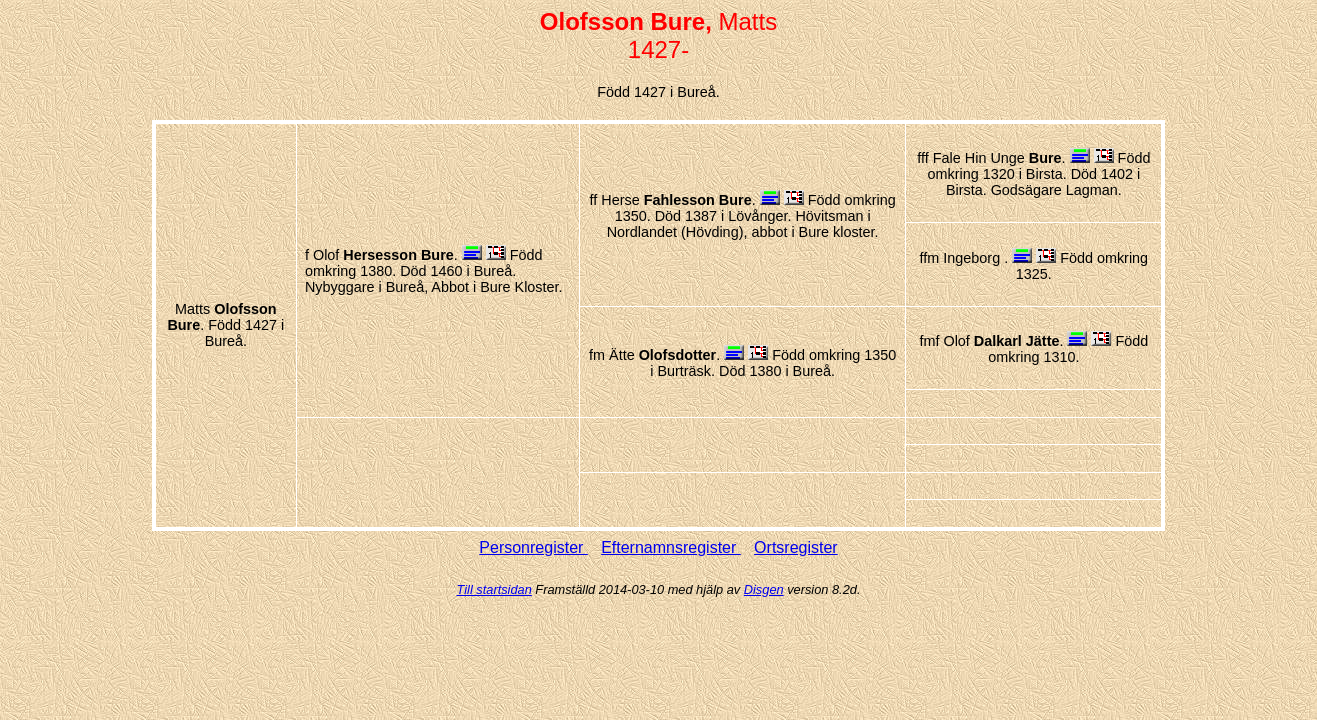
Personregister (533, 547)
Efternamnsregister (671, 547)
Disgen (764, 589)
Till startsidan (494, 589)
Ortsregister (796, 547)
